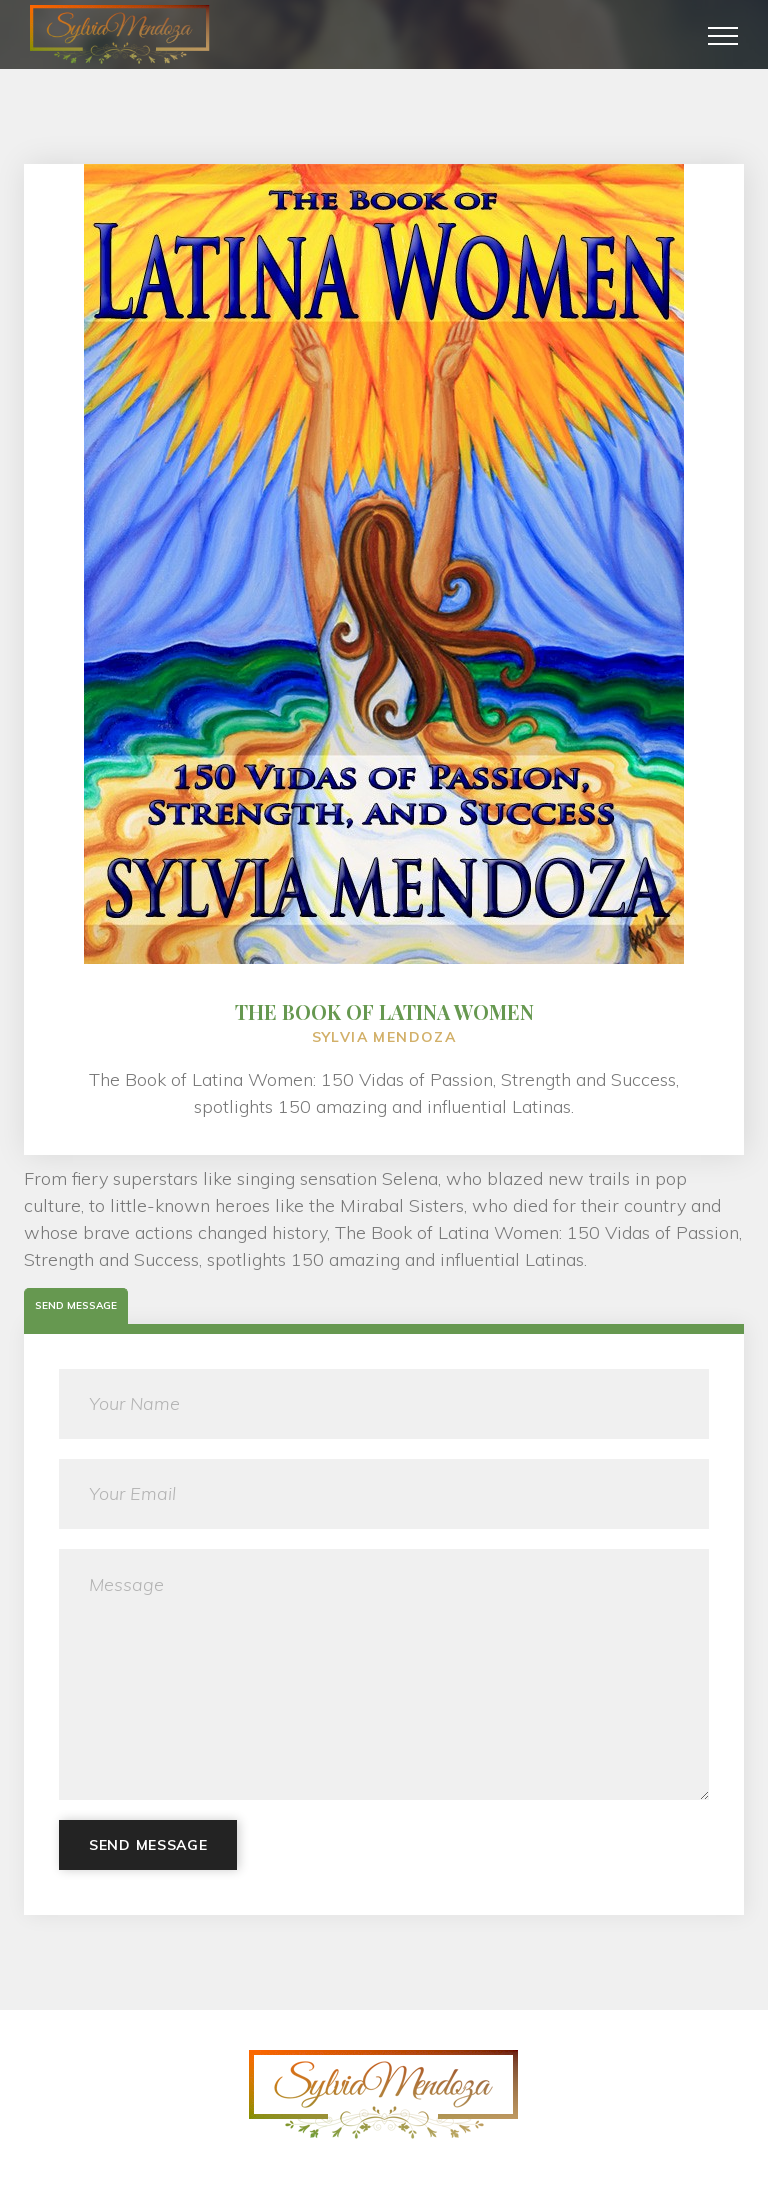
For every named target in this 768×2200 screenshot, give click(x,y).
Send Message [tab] (76, 1305)
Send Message (148, 1845)
